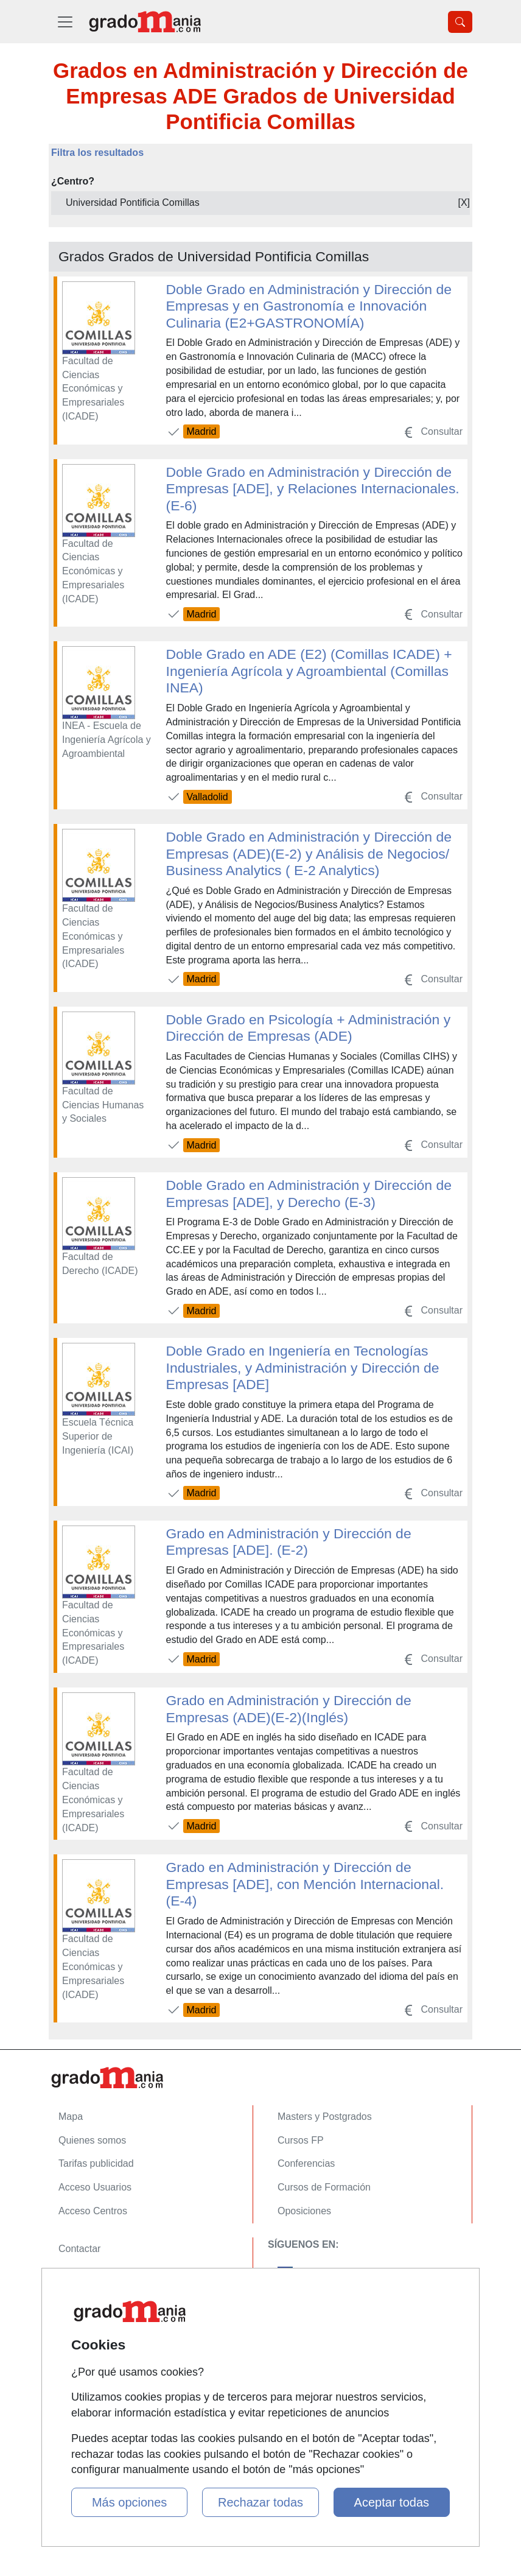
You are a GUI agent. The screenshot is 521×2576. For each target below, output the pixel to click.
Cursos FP (301, 2140)
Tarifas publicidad (96, 2163)
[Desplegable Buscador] (460, 22)
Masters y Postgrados (325, 2116)
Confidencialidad (94, 2272)
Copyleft (76, 2319)
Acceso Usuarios (94, 2187)
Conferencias (306, 2163)
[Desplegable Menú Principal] (65, 21)
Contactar (79, 2248)
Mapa (70, 2116)
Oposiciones (304, 2211)
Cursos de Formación (324, 2187)
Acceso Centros (92, 2211)
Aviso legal (81, 2296)
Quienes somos (92, 2140)
